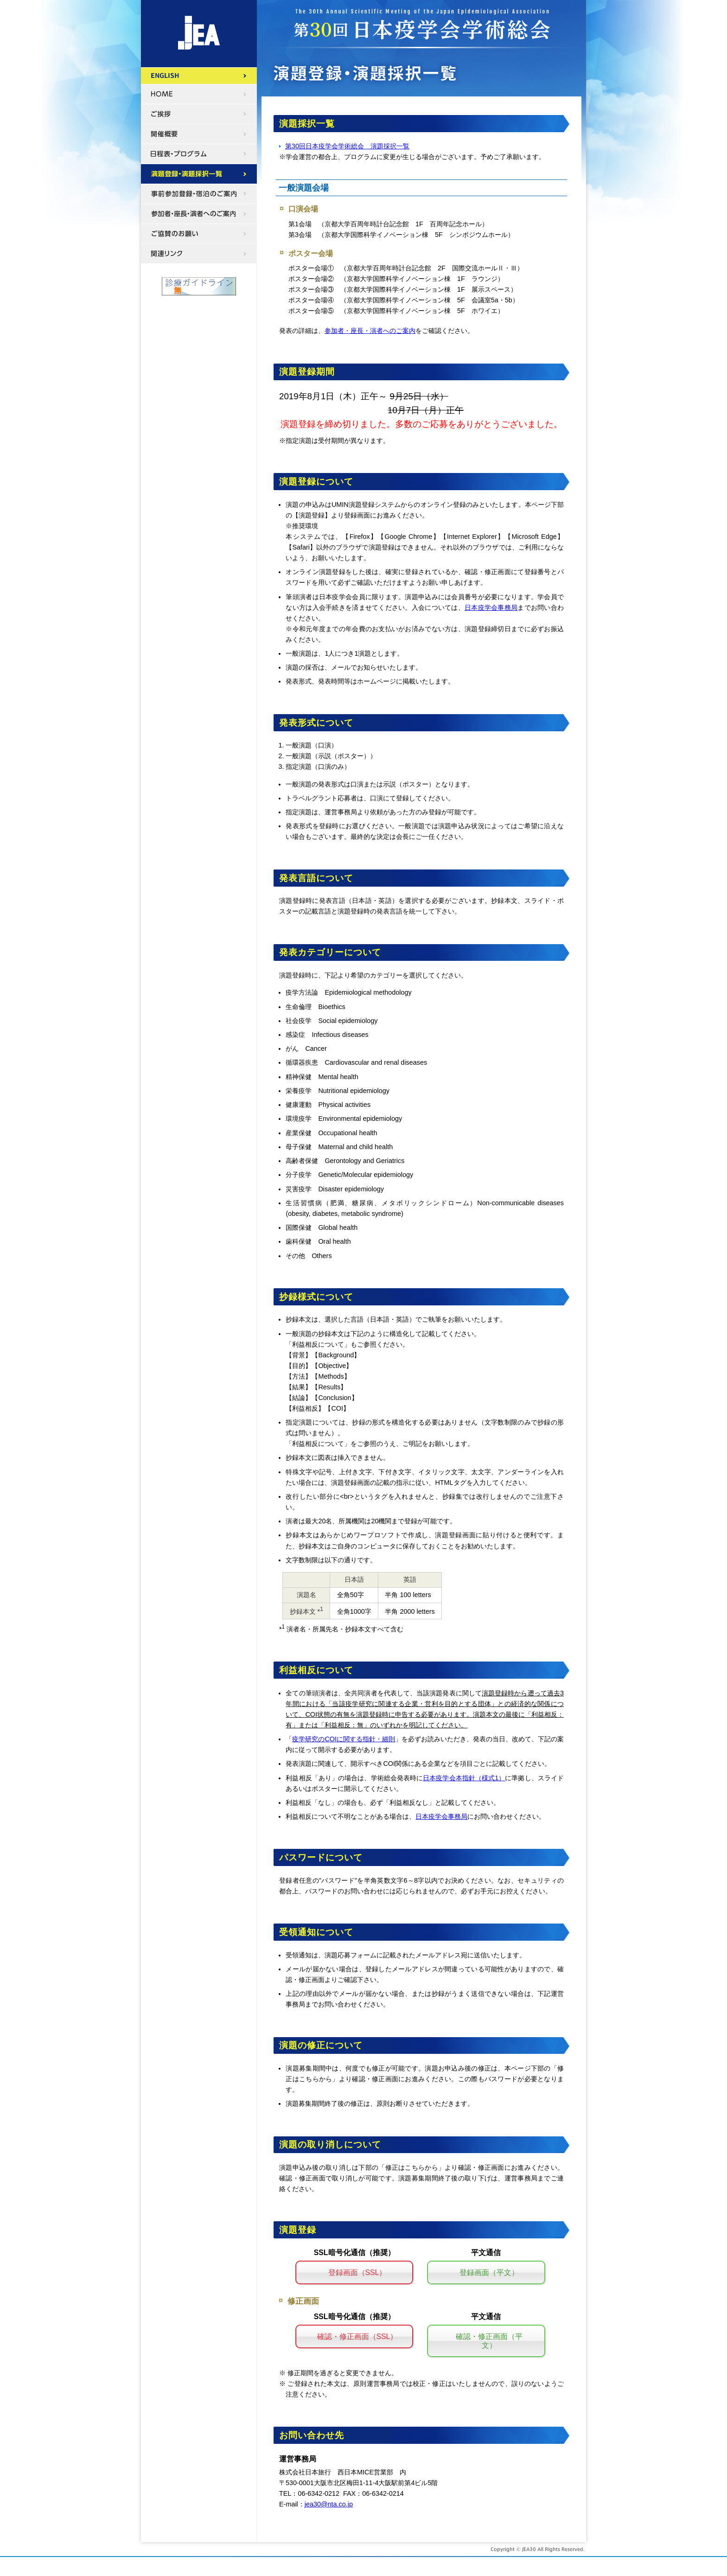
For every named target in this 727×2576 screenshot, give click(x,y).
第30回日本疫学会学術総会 (199, 33)
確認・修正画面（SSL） (357, 2336)
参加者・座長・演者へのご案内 (370, 330)
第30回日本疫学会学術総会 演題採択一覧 (347, 146)
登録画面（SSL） (357, 2272)
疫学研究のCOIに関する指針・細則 (343, 1739)
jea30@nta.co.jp (329, 2504)
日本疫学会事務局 (491, 607)
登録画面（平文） (489, 2272)
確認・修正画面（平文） (489, 2341)
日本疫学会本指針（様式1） (464, 1778)
